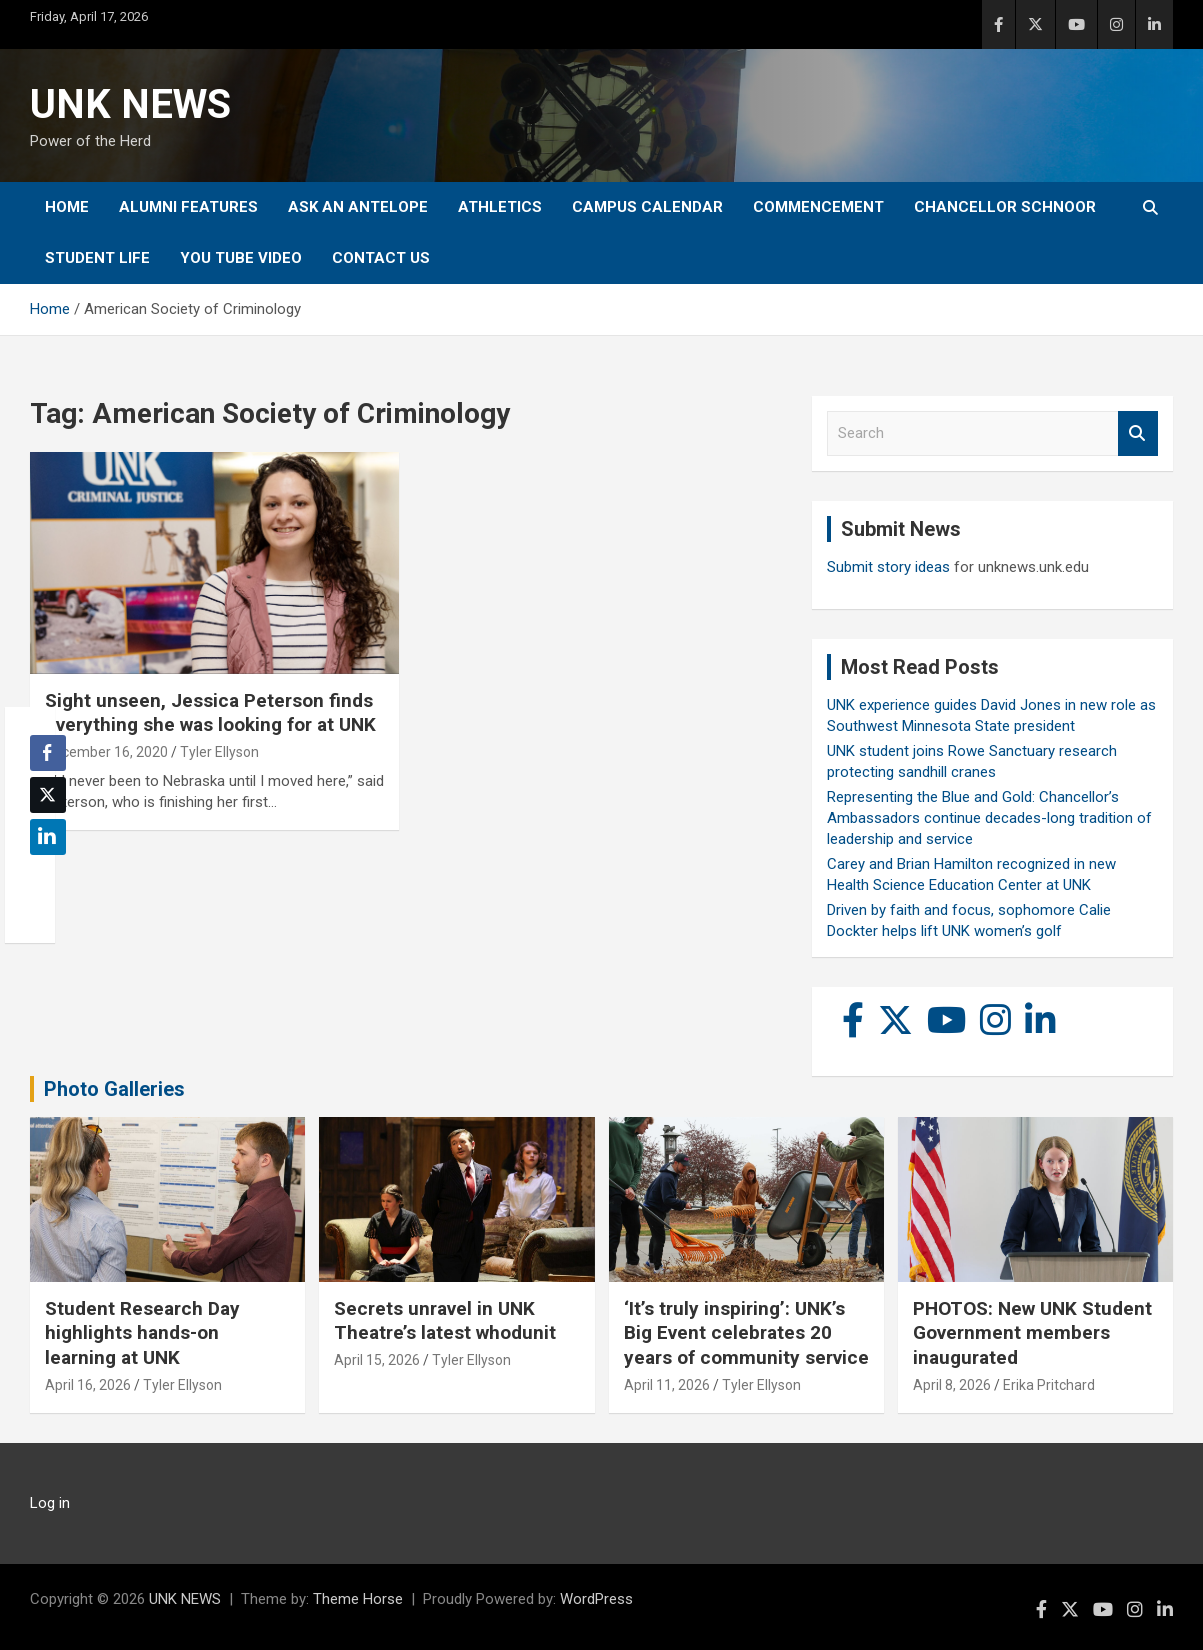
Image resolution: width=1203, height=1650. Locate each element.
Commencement (818, 207)
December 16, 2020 (106, 752)
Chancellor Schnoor (1005, 207)
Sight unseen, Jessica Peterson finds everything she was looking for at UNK (210, 713)
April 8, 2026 (952, 1385)
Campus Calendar (647, 207)
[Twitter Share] (48, 795)
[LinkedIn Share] (48, 837)
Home (67, 207)
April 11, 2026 (667, 1385)
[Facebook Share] (48, 753)
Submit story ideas (888, 567)
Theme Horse (358, 1599)
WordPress (596, 1599)
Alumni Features (188, 207)
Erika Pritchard (1049, 1385)
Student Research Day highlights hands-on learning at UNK (142, 1333)
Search (1138, 433)
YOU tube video (241, 258)
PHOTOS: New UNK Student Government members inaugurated (1032, 1333)
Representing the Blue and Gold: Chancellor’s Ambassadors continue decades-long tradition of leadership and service (989, 818)
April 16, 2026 (88, 1385)
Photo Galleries (114, 1089)
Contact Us (381, 258)
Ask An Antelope (358, 207)
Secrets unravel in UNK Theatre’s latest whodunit (445, 1321)
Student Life (97, 258)
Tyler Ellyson (219, 752)
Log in (50, 1503)
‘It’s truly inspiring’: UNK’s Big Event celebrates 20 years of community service (746, 1333)
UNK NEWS (130, 104)
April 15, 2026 (377, 1360)
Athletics (500, 207)
